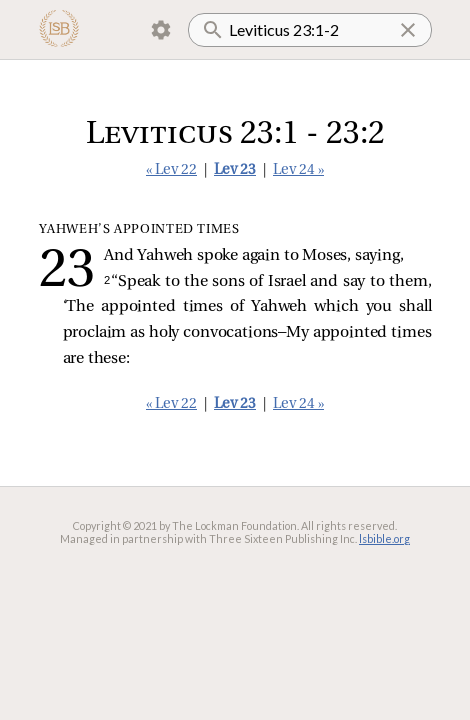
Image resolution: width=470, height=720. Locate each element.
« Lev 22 (171, 170)
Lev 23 (235, 170)
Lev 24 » (298, 170)
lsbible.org (384, 538)
